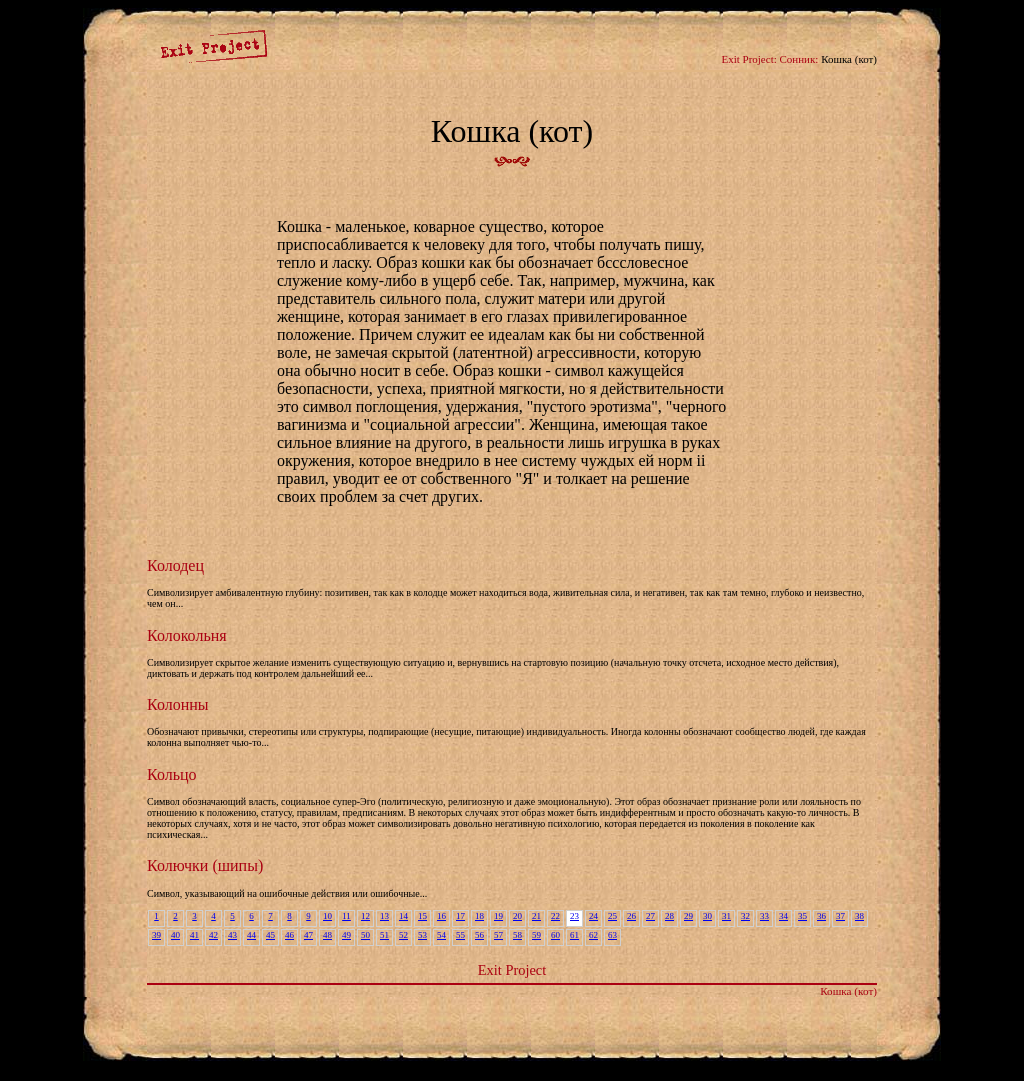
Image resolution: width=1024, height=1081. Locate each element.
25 (612, 916)
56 (479, 935)
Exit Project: (748, 59)
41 (194, 935)
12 (365, 916)
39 (156, 935)
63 (612, 935)
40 (175, 935)
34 (783, 916)
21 (536, 916)
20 (517, 916)
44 (251, 935)
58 (517, 935)
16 (441, 916)
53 (422, 935)
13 (384, 916)
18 (479, 916)
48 (327, 935)
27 (650, 916)
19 (498, 916)
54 (441, 935)
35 (802, 916)
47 (308, 935)
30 (707, 916)
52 (403, 935)
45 (270, 935)
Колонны (178, 704)
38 (859, 916)
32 (745, 916)
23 (574, 916)
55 (460, 935)
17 (460, 916)
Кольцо (172, 774)
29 (688, 916)
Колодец (175, 565)
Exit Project (512, 970)
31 (726, 916)
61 (574, 935)
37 (840, 916)
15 (422, 916)
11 (346, 916)
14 (403, 916)
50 (365, 935)
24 (593, 916)
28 (669, 916)
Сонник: (799, 59)
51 (384, 935)
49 (346, 935)
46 (289, 935)
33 (764, 916)
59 (536, 935)
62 (593, 935)
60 (555, 935)
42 (213, 935)
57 (498, 935)
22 (555, 916)
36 (821, 916)
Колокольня (187, 635)
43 (232, 935)
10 (327, 916)
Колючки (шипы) (205, 865)
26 (631, 916)
